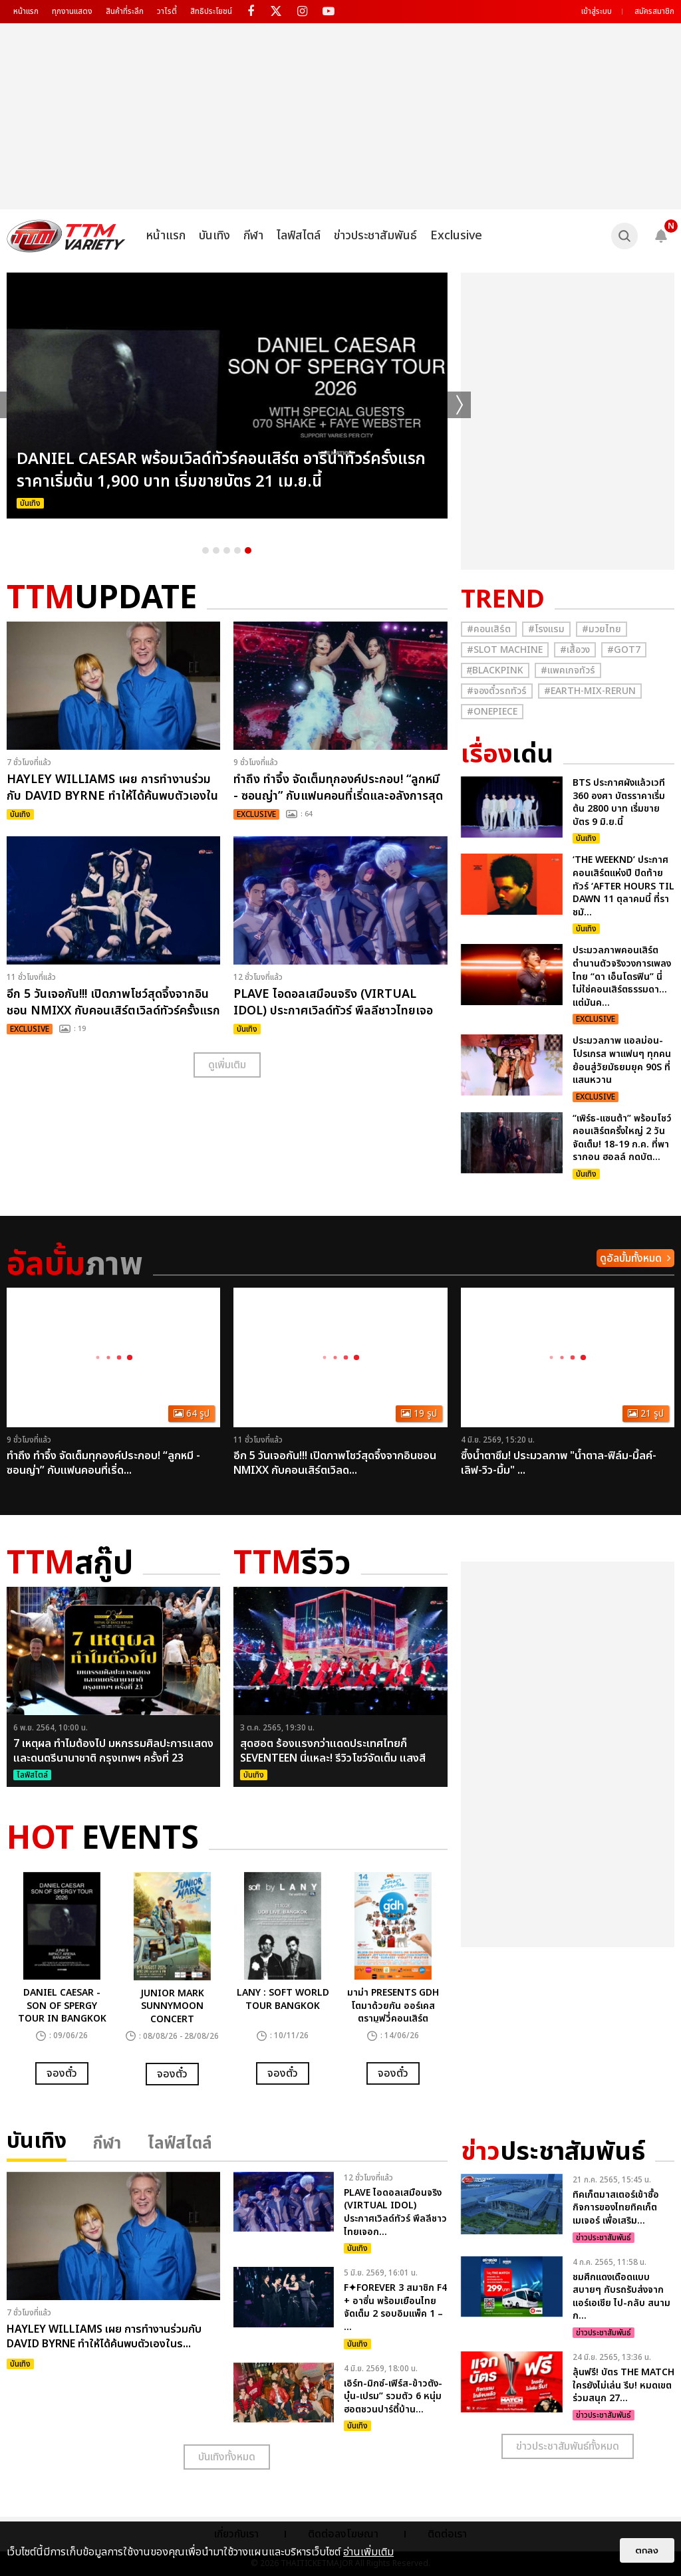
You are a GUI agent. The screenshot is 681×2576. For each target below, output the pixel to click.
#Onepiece (492, 712)
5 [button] (248, 550)
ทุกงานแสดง (72, 11)
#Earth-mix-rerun (590, 691)
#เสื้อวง (575, 650)
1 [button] (205, 550)
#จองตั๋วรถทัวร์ (497, 691)
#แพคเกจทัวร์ (568, 670)
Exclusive (456, 236)
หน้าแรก (26, 11)
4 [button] (237, 550)
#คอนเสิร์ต (489, 629)
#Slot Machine (505, 650)
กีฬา (253, 236)
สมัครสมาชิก (654, 11)
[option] (227, 396)
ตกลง (647, 2550)
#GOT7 (623, 650)
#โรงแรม (546, 629)
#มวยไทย (601, 629)
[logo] (66, 236)
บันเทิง (214, 236)
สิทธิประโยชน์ (211, 11)
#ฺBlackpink (495, 670)
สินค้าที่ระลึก (125, 11)
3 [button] (226, 550)
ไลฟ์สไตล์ (299, 236)
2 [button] (216, 550)
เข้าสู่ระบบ (596, 11)
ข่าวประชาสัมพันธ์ (375, 236)
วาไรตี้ (167, 11)
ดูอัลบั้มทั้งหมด (631, 1258)
